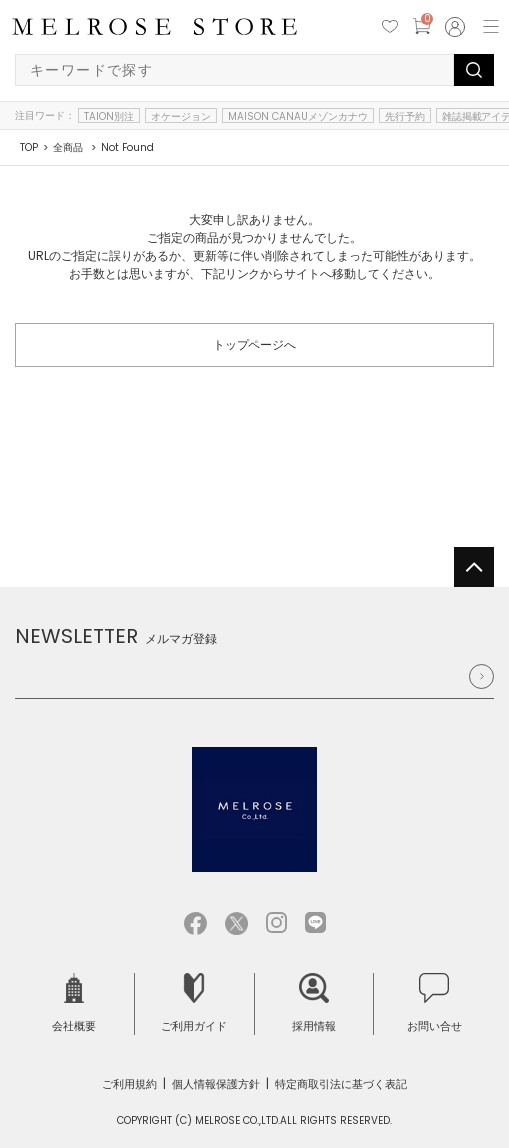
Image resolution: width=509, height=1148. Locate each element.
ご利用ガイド (194, 1003)
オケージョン (181, 116)
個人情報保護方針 (216, 1084)
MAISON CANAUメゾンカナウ (298, 116)
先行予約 (405, 116)
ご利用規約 (129, 1084)
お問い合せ (434, 1003)
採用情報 (314, 1003)
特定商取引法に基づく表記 (341, 1084)
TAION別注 (109, 116)
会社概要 (74, 1003)
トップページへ (255, 344)
